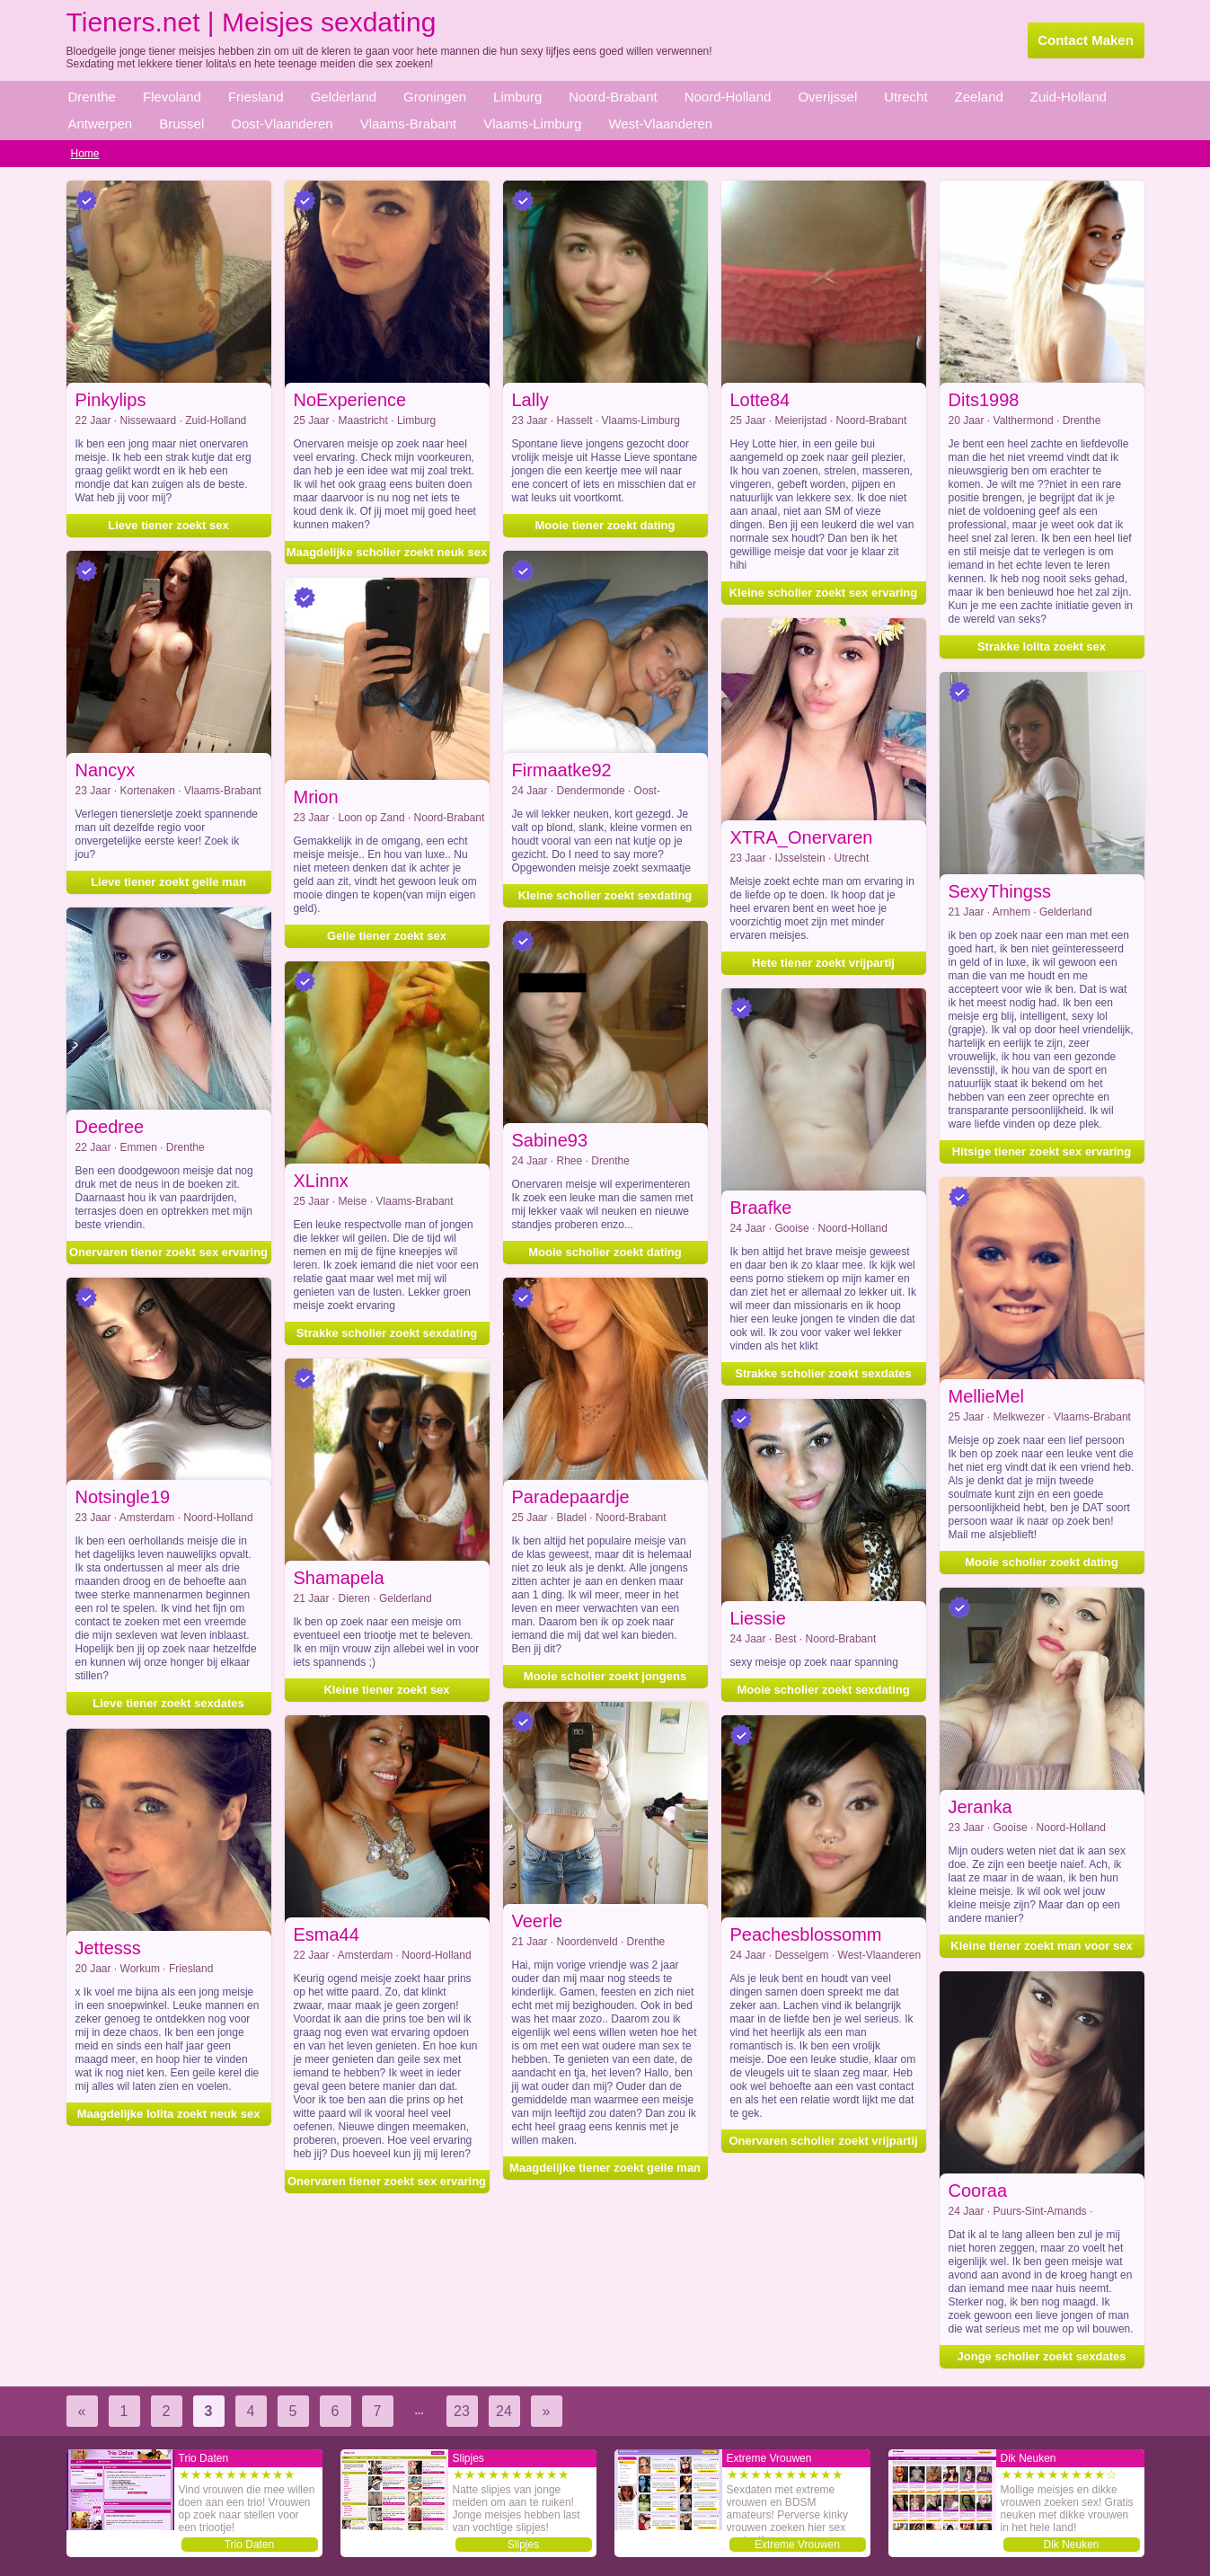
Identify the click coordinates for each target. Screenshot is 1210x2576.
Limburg (517, 96)
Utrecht (905, 96)
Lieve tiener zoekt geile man (168, 882)
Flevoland (172, 96)
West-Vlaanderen (660, 123)
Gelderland (343, 96)
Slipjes (523, 2544)
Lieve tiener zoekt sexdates (168, 1703)
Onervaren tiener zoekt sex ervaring (168, 1252)
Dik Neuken (1071, 2544)
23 (462, 2411)
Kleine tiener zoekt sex (386, 1689)
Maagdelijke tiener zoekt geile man (605, 2167)
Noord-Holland (728, 96)
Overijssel (827, 96)
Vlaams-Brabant (408, 123)
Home (85, 153)
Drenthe (92, 96)
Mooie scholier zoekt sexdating (823, 1689)
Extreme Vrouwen (797, 2544)
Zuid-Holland (1068, 96)
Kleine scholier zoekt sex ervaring (823, 592)
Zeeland (979, 96)
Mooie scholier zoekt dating (604, 1252)
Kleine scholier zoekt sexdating (605, 895)
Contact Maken (1086, 40)
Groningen (434, 96)
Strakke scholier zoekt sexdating (387, 1333)
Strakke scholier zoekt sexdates (823, 1373)
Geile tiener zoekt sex (386, 936)
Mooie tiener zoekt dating (604, 525)
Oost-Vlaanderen (281, 123)
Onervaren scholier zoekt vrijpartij (823, 2140)
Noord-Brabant (613, 96)
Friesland (256, 96)
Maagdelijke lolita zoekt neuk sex (169, 2113)
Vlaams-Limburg (532, 123)
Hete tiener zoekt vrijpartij (823, 962)
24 (504, 2411)
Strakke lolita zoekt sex (1041, 646)
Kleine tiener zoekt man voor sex (1041, 1945)
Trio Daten (250, 2544)
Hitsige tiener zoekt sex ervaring (1041, 1151)
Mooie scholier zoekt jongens (605, 1676)
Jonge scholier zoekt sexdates (1042, 2356)
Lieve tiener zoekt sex (168, 525)
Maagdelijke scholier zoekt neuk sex (387, 552)
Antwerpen (100, 123)
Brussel (181, 123)
